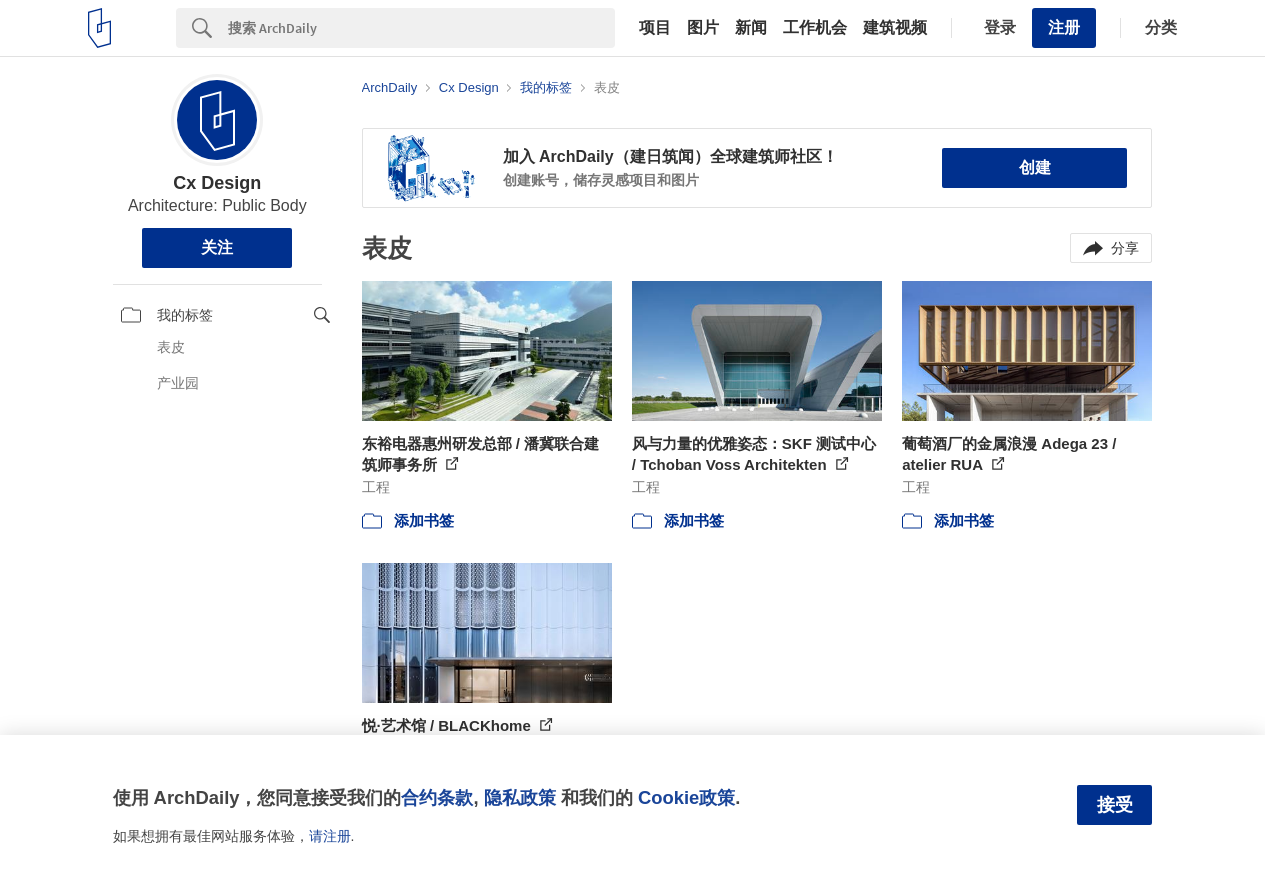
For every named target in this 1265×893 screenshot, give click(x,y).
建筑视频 (895, 28)
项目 (655, 28)
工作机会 (815, 28)
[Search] (421, 28)
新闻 (751, 28)
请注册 (330, 836)
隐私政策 (520, 797)
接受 (1115, 805)
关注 (217, 247)
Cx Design (217, 183)
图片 (703, 28)
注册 (1064, 27)
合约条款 (437, 797)
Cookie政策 (686, 797)
